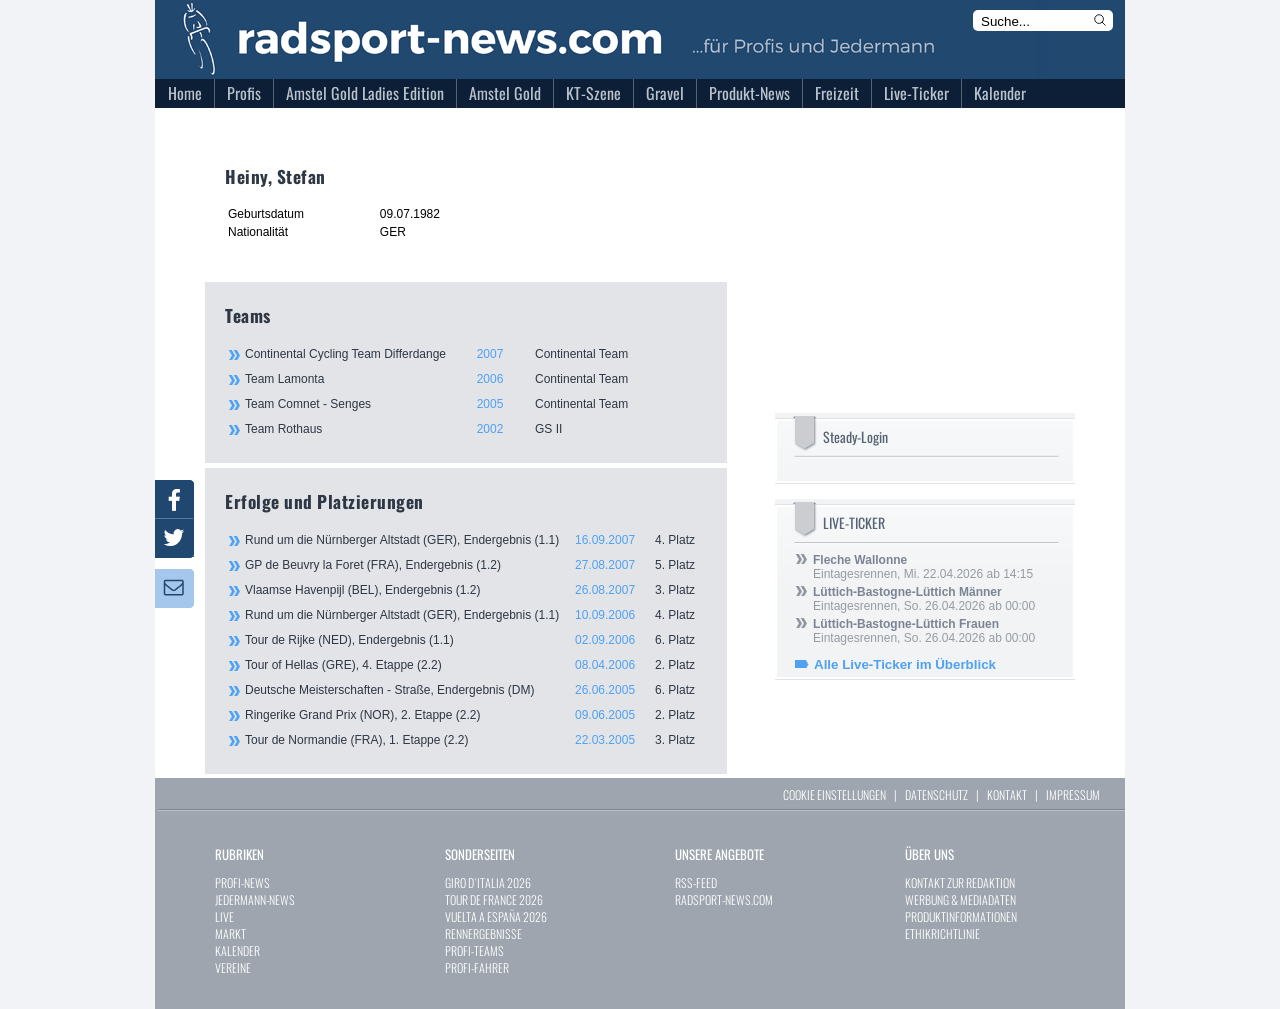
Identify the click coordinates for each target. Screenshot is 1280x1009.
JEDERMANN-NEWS (255, 899)
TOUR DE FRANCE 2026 (494, 899)
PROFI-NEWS (242, 882)
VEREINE (233, 967)
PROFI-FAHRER (477, 967)
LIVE (224, 916)
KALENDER (237, 950)
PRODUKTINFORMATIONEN (961, 916)
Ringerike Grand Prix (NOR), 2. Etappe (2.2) (476, 715)
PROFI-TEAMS (474, 950)
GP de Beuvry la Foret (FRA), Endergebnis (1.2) (476, 565)
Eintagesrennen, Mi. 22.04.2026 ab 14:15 (923, 567)
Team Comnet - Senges (475, 404)
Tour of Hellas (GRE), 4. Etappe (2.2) (476, 665)
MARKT (230, 933)
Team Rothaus (475, 429)
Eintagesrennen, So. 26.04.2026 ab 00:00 (924, 599)
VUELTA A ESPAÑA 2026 (496, 916)
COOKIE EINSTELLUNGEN (834, 794)
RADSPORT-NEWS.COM (724, 899)
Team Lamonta (475, 379)
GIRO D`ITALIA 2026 (488, 882)
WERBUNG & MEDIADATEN (960, 899)
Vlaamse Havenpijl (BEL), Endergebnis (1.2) (476, 590)
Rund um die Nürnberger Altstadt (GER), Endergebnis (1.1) (476, 540)
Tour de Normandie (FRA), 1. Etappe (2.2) (476, 740)
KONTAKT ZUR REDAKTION (960, 882)
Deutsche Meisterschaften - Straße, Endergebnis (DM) (476, 690)
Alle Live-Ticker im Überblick (905, 664)
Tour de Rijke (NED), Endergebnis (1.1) (476, 640)
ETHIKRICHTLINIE (942, 933)
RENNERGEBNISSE (483, 933)
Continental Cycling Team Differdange (475, 354)
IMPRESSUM (1073, 794)
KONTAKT (1007, 794)
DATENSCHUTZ (936, 794)
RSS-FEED (696, 882)
